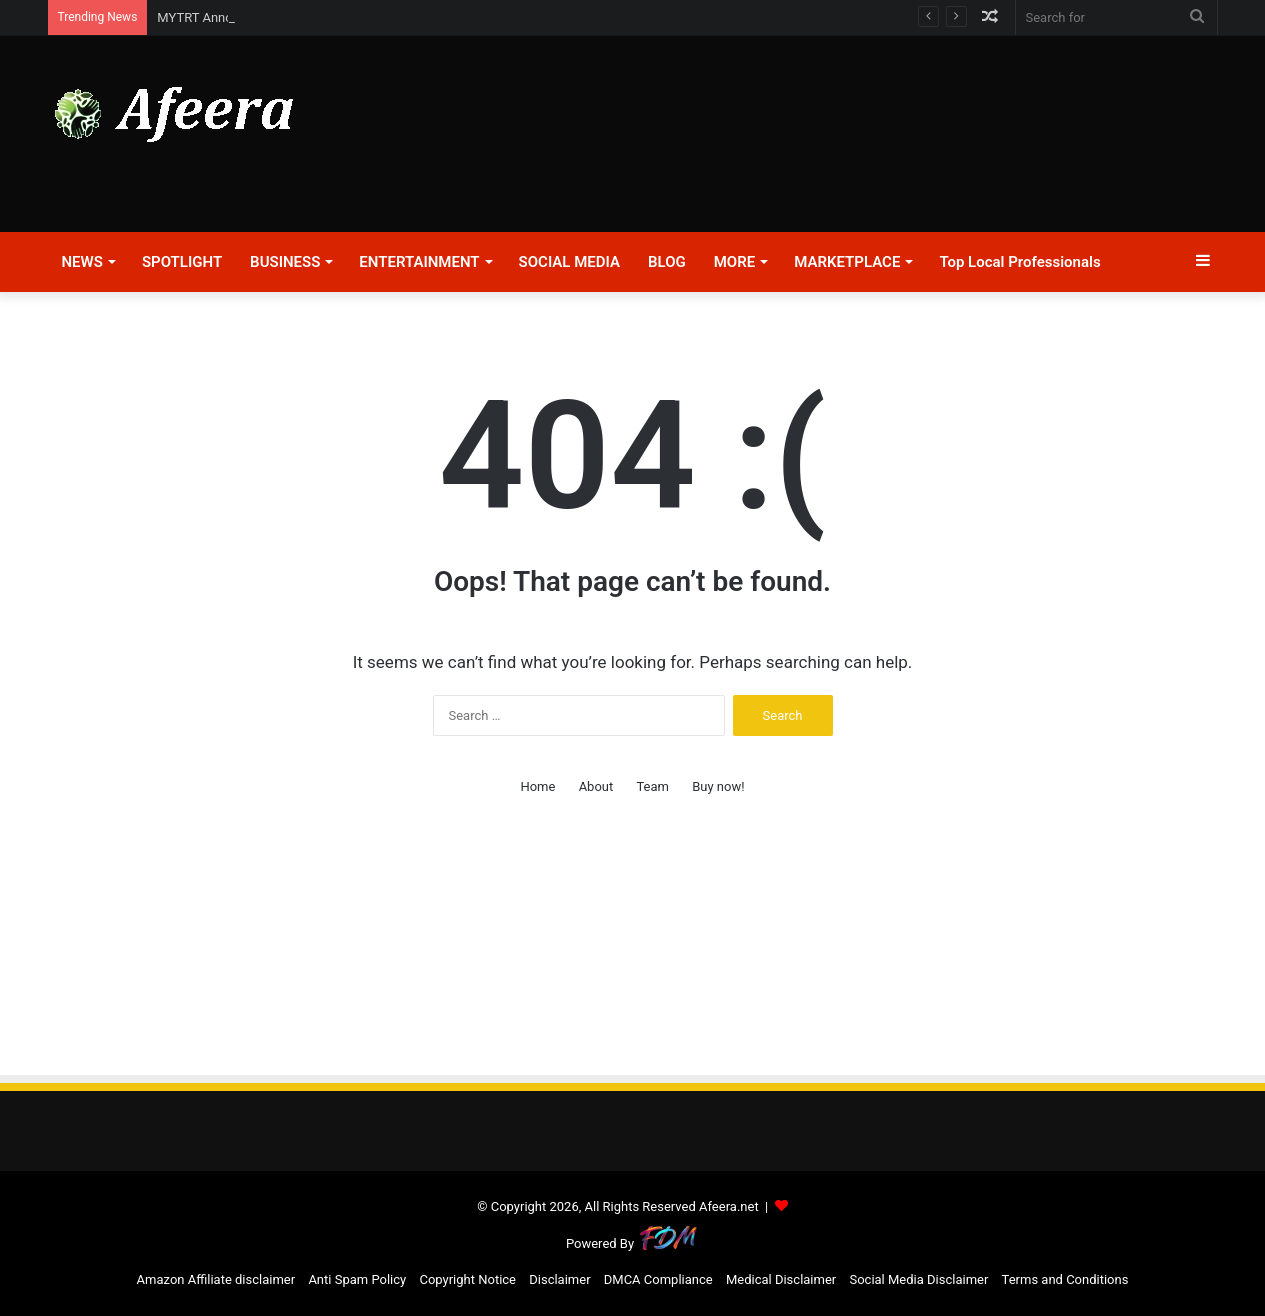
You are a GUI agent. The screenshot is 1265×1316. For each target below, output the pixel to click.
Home (537, 786)
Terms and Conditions (1065, 1279)
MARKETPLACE (847, 262)
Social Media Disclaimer (918, 1279)
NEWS (82, 262)
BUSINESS (285, 262)
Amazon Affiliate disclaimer (216, 1279)
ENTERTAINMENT (419, 262)
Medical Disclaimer (781, 1279)
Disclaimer (559, 1279)
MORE (734, 262)
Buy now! (718, 786)
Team (652, 786)
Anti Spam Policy (357, 1279)
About (596, 786)
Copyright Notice (467, 1279)
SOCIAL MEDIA (569, 262)
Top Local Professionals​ (1019, 262)
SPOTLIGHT (182, 262)
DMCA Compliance (658, 1279)
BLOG (667, 262)
